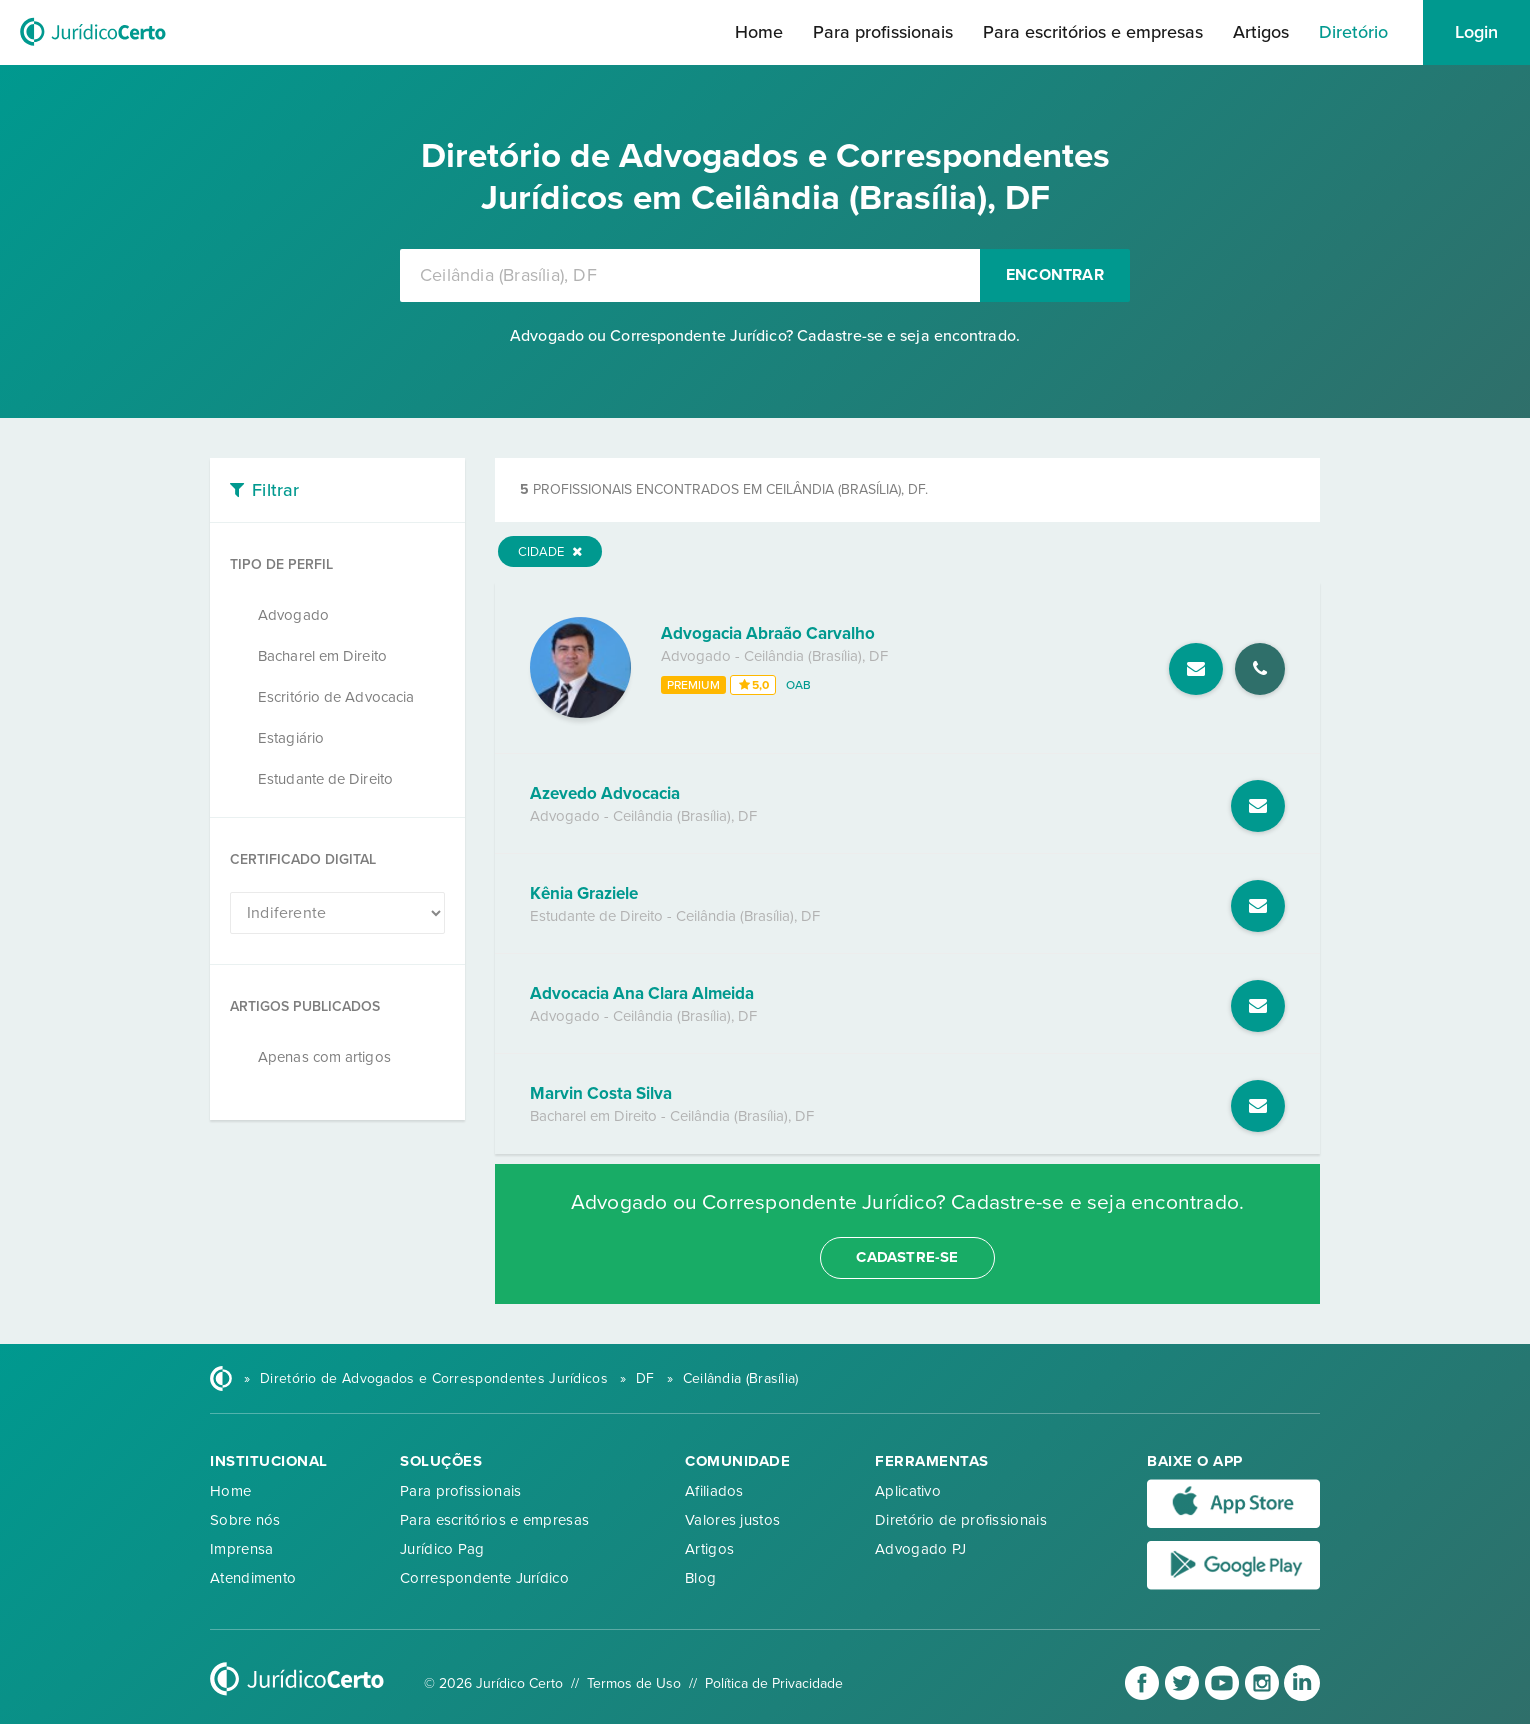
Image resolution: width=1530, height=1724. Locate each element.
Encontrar (1055, 275)
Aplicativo (908, 1491)
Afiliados (714, 1491)
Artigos (1261, 32)
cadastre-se (907, 1257)
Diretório (1353, 32)
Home (759, 32)
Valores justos (732, 1520)
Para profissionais (883, 32)
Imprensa (241, 1549)
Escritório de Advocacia (336, 697)
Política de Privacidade (774, 1683)
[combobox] (690, 275)
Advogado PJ (920, 1549)
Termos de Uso (634, 1683)
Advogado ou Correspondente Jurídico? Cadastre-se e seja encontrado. (765, 336)
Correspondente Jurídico (484, 1578)
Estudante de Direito (325, 779)
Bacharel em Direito (322, 656)
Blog (700, 1578)
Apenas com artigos (324, 1057)
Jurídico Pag (442, 1549)
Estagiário (291, 738)
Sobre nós (245, 1520)
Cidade (550, 552)
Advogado (293, 615)
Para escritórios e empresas (1093, 32)
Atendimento (253, 1578)
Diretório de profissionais (961, 1520)
